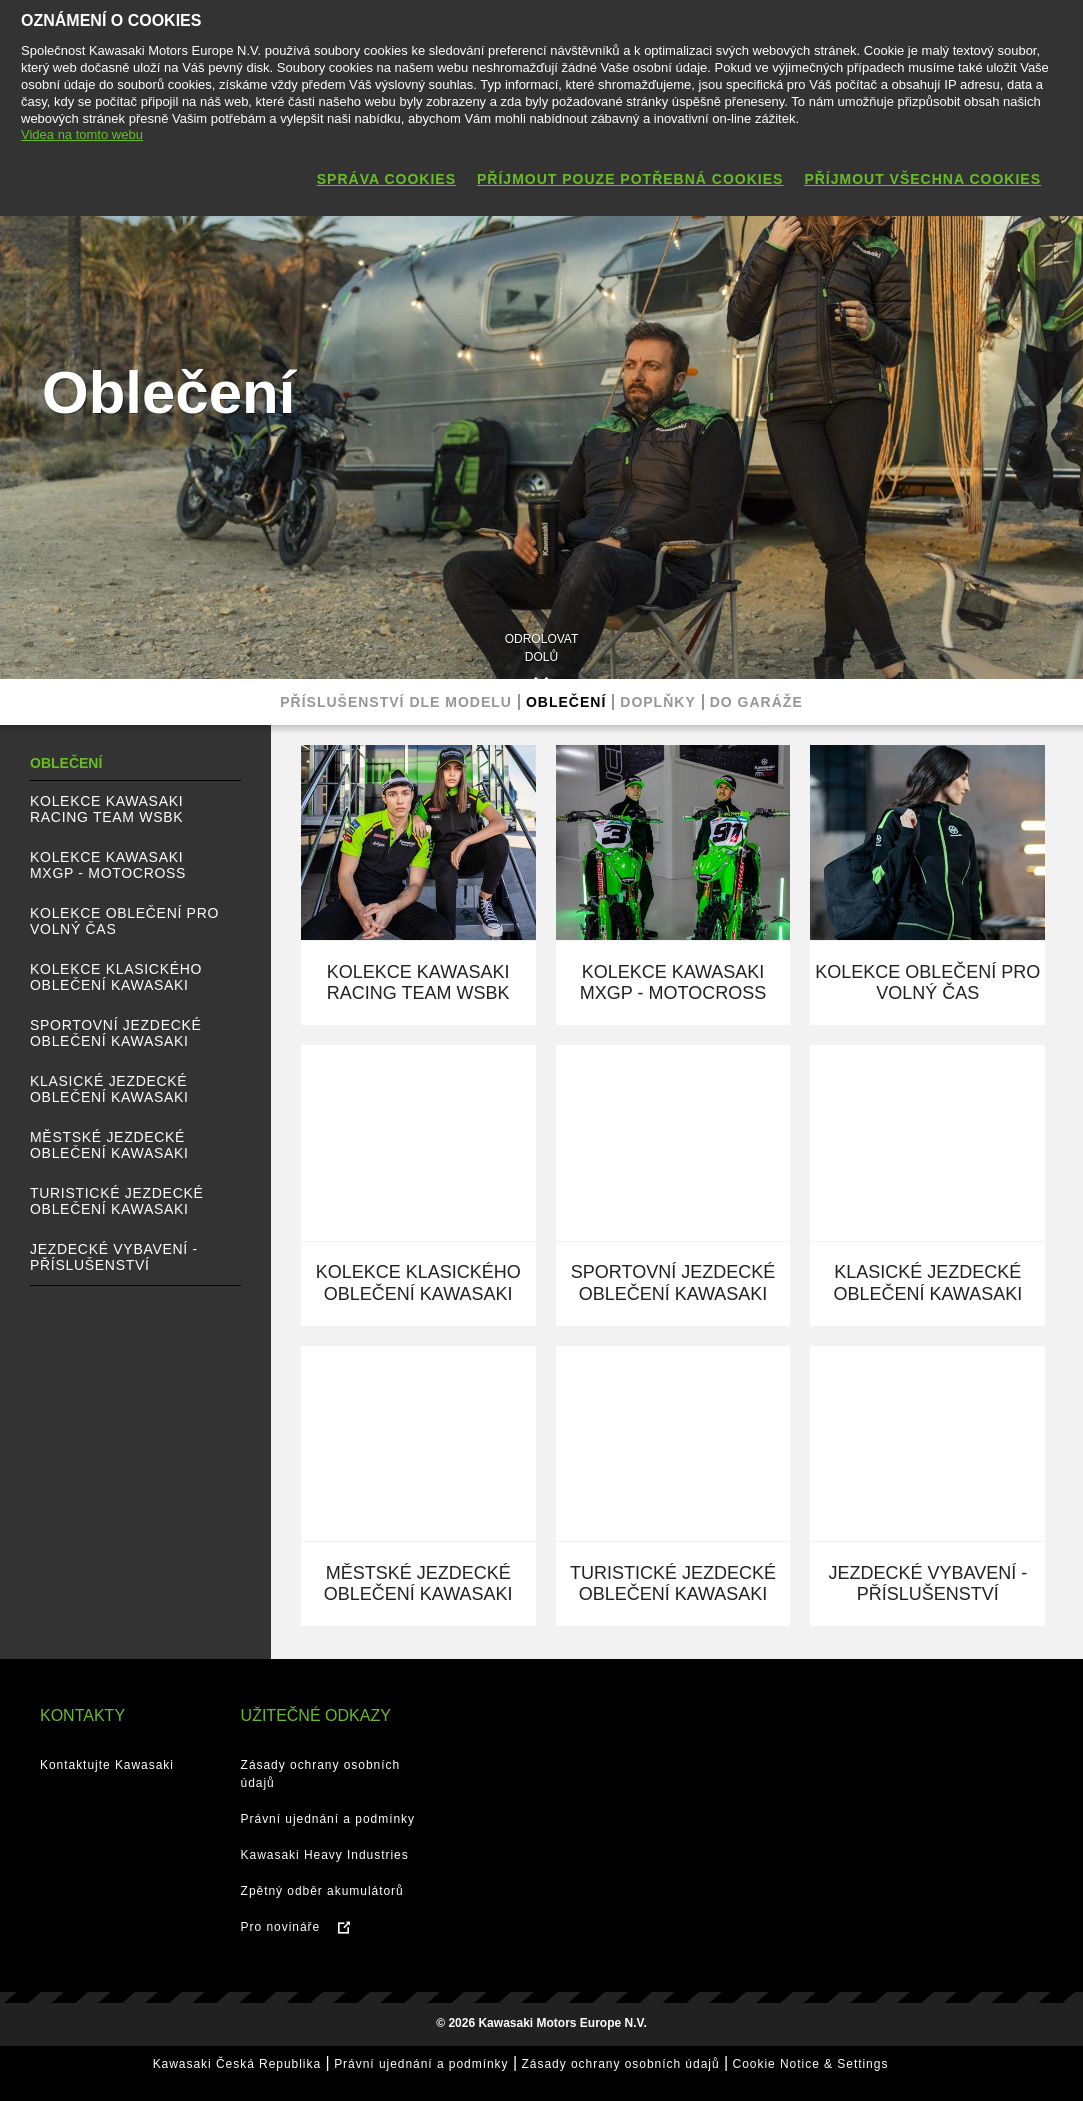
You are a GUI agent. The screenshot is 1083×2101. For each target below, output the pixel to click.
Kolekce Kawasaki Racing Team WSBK (106, 809)
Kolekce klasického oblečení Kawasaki (116, 977)
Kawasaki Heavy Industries (325, 1855)
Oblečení (566, 702)
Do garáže (756, 702)
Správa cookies (386, 179)
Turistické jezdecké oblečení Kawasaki (117, 1201)
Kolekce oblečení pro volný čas (124, 921)
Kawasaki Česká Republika (237, 2064)
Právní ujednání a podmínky (328, 1819)
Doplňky (657, 702)
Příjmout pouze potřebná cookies (630, 179)
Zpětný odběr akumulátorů (322, 1891)
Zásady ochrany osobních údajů (621, 2064)
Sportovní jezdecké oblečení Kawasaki (116, 1033)
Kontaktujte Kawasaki (107, 1765)
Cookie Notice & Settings (811, 2064)
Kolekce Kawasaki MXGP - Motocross (108, 865)
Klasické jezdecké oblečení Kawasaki (109, 1089)
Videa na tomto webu (82, 134)
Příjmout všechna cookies (922, 179)
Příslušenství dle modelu (396, 702)
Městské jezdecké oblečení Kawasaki (109, 1145)
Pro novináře (281, 1927)
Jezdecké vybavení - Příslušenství (114, 1257)
